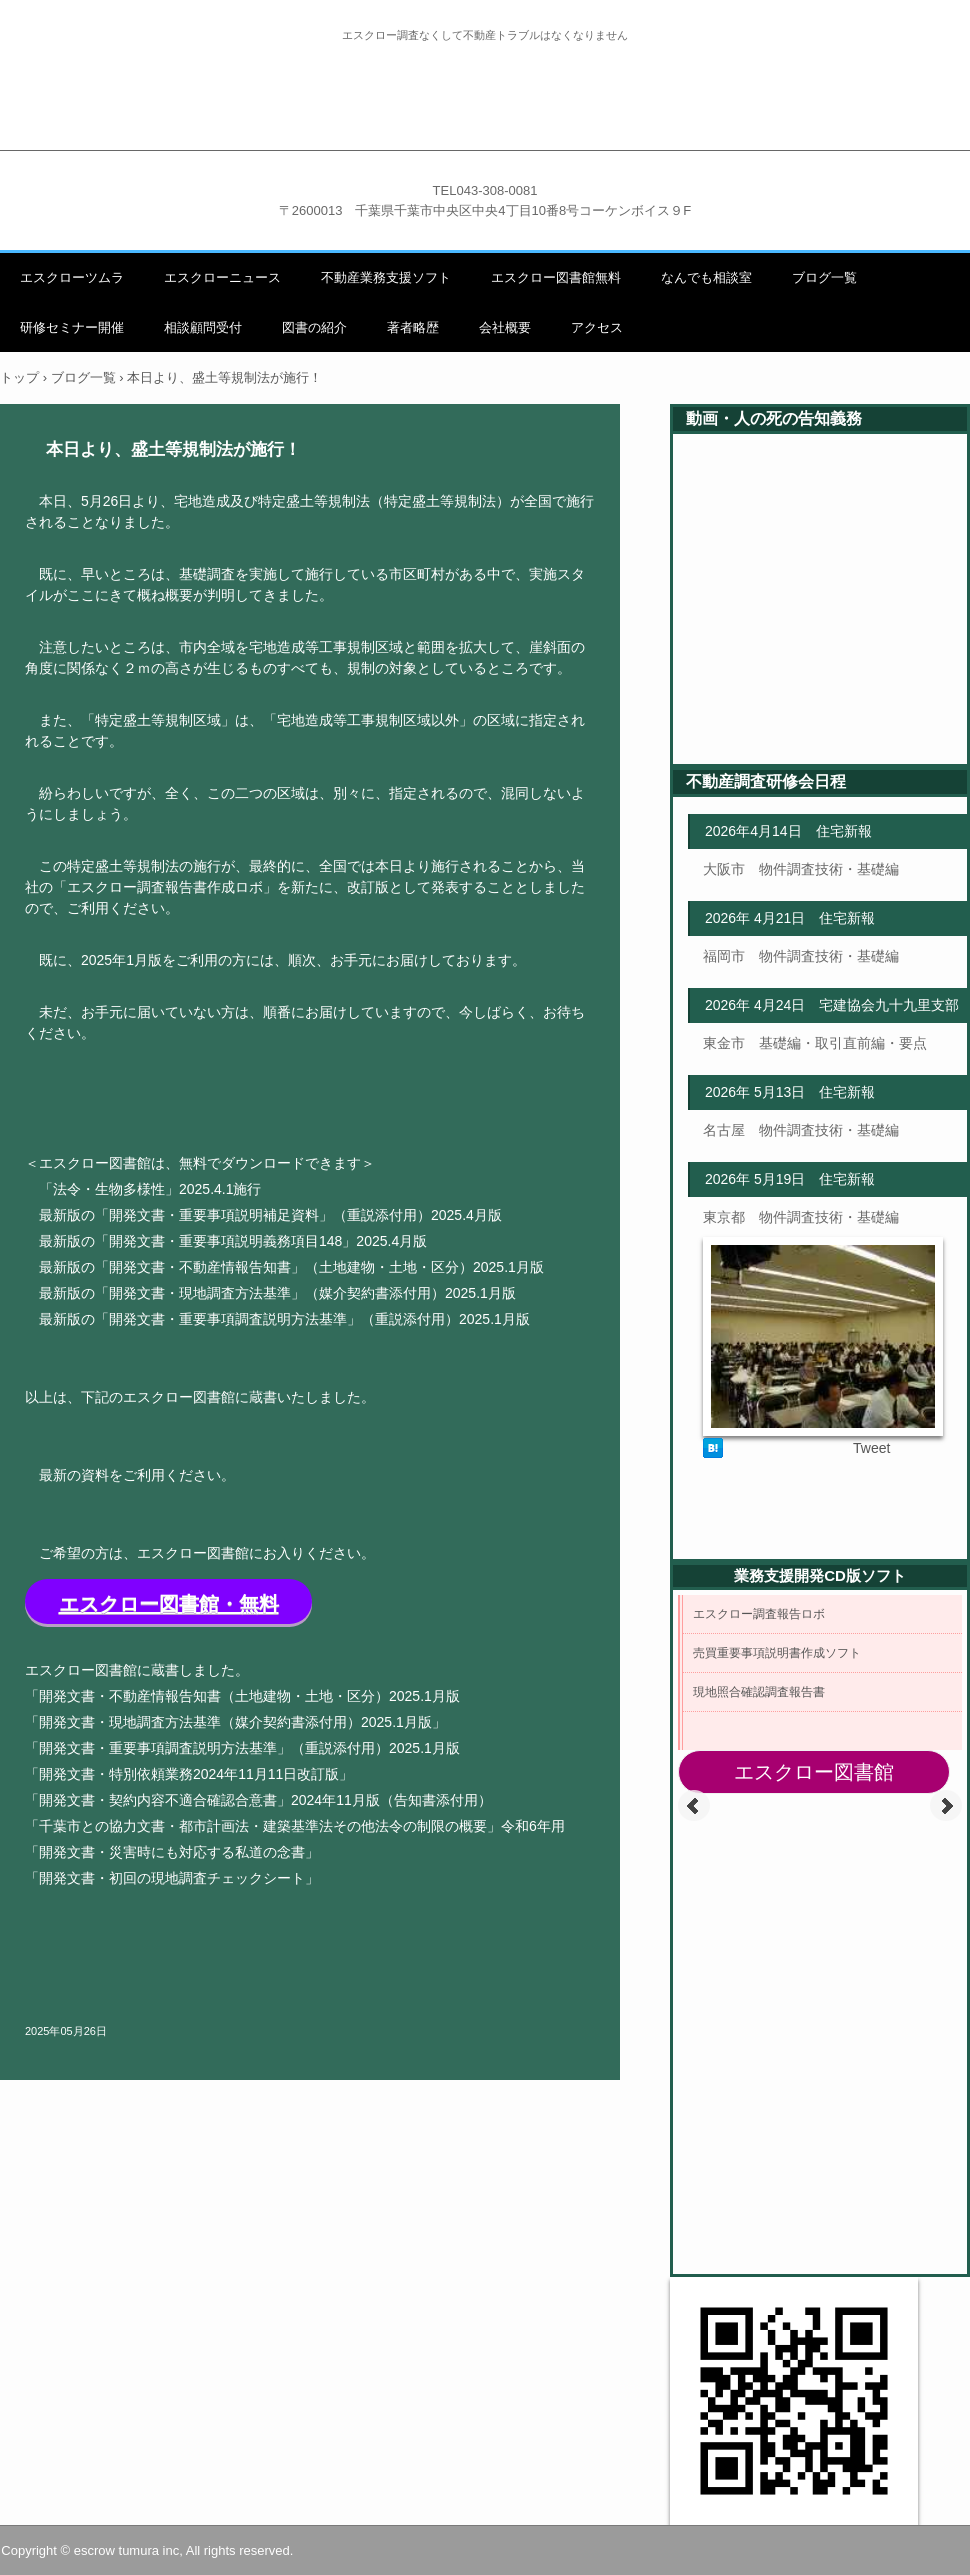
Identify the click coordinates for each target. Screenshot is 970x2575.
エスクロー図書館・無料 (169, 1604)
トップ (19, 377)
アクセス (597, 327)
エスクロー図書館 (814, 1772)
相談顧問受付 (203, 327)
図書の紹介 (314, 327)
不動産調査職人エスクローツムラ (485, 117)
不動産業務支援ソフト (386, 277)
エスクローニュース (222, 277)
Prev (694, 1806)
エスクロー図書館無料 (556, 277)
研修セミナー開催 (72, 327)
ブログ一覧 (824, 277)
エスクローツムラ (72, 277)
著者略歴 (413, 327)
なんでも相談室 (706, 277)
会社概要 (505, 327)
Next (946, 1806)
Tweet (871, 1448)
